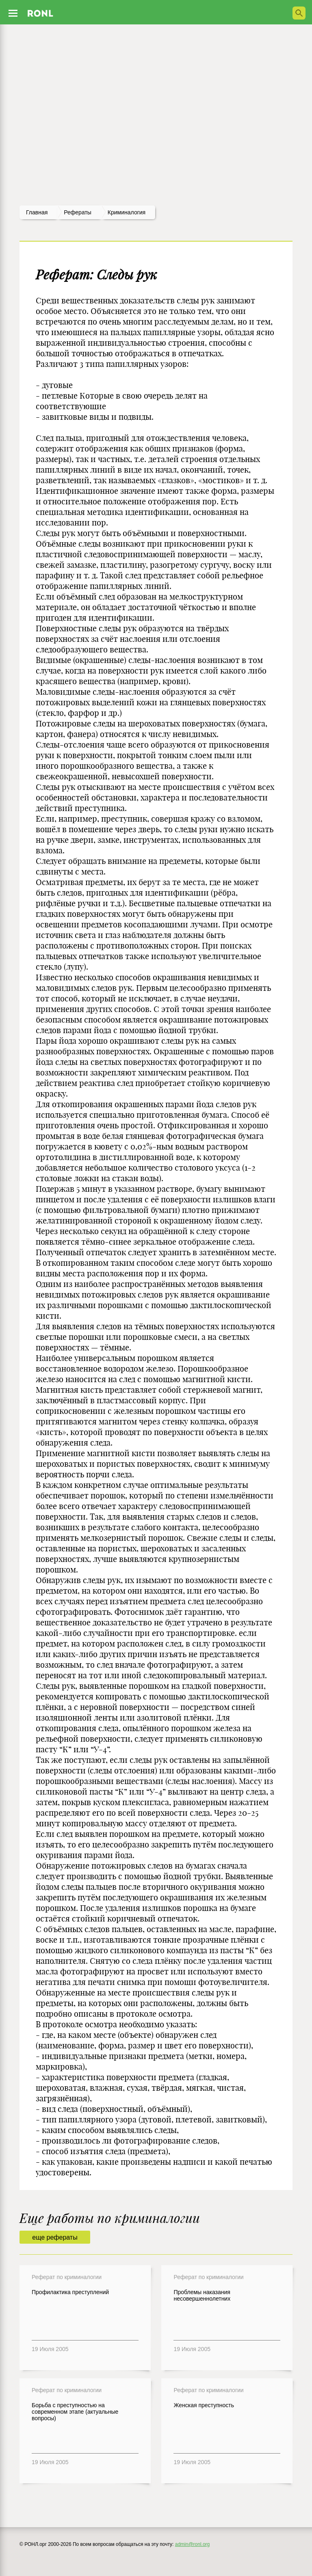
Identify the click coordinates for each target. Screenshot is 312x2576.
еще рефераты (54, 2237)
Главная (37, 212)
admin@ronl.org (192, 2544)
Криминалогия (126, 212)
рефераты (77, 212)
